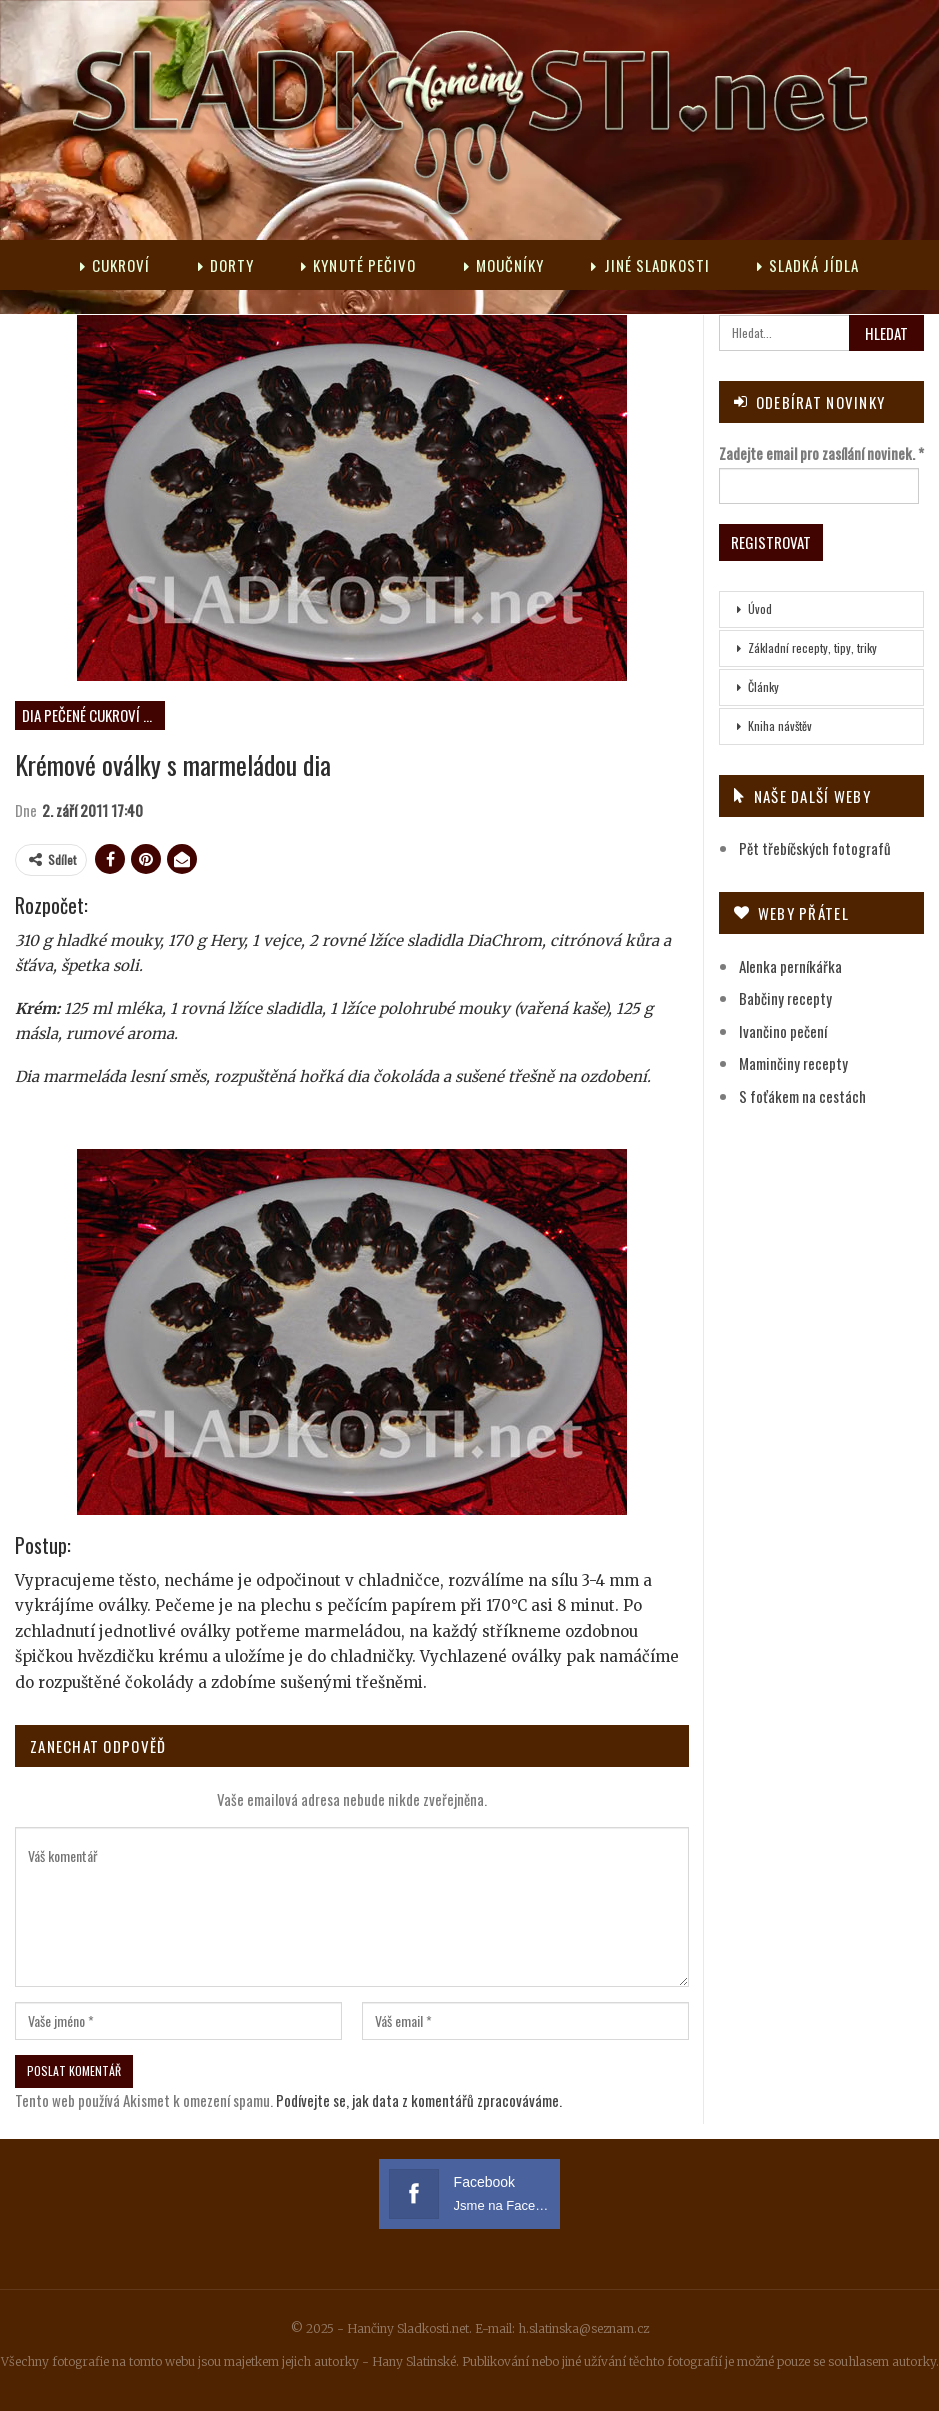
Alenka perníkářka (790, 966)
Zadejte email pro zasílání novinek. (821, 453)
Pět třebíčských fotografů (815, 848)
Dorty (226, 265)
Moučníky (504, 265)
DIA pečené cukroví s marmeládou (93, 715)
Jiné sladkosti (650, 265)
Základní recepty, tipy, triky (812, 647)
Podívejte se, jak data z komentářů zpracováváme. (419, 2100)
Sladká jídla (808, 265)
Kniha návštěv (780, 725)
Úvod (760, 608)
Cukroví (115, 265)
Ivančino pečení (783, 1031)
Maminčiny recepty (793, 1063)
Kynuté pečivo (358, 265)
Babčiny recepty (785, 998)
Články (763, 686)
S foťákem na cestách (802, 1096)
